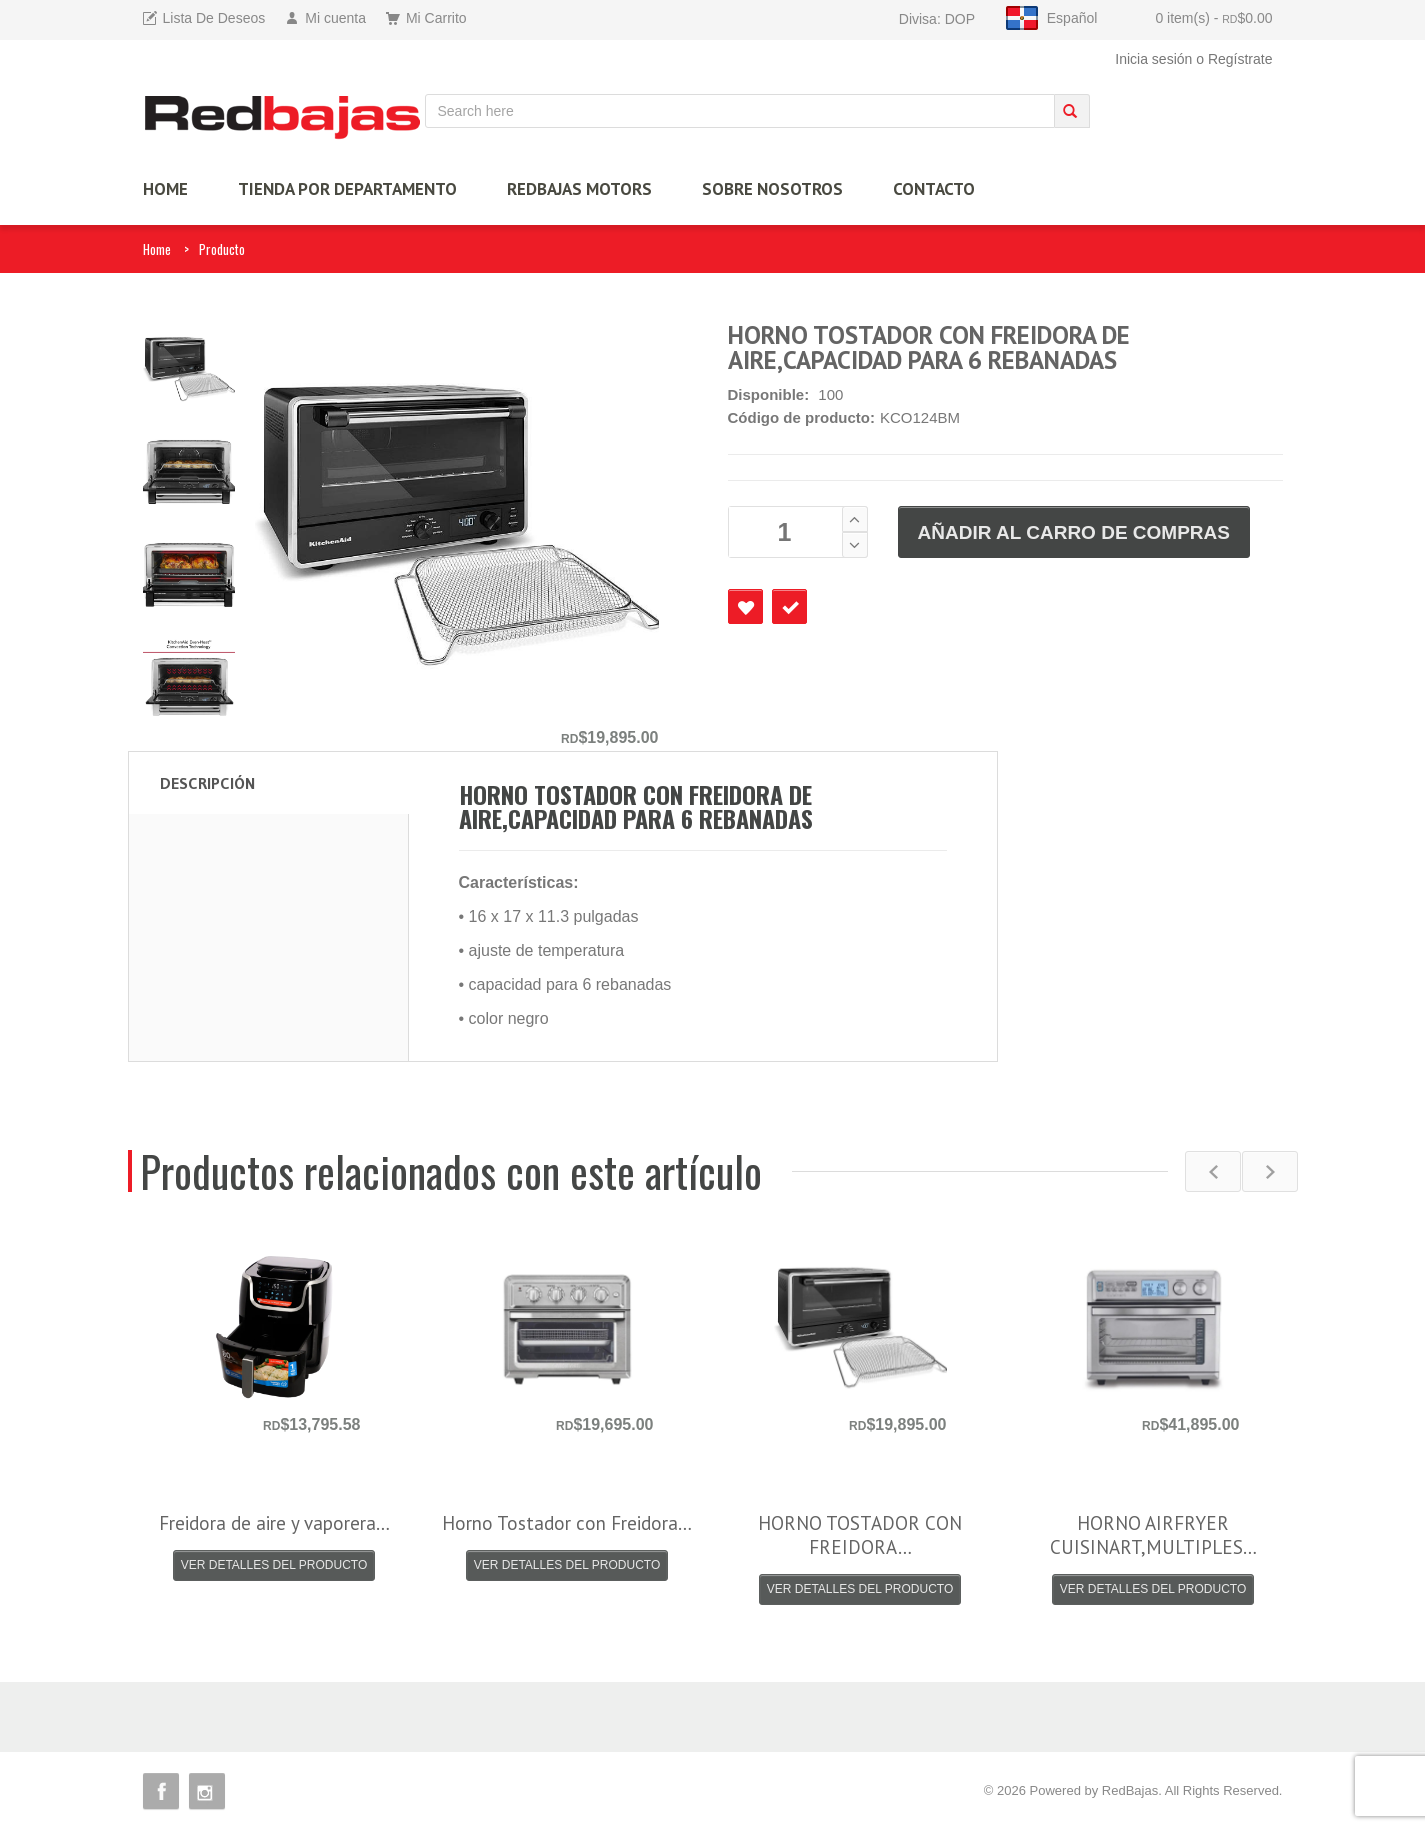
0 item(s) (1213, 18)
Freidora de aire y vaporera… (274, 1523)
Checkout (789, 606)
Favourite (745, 606)
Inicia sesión (1153, 59)
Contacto (934, 189)
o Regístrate (1234, 59)
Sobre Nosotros (772, 189)
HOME (165, 189)
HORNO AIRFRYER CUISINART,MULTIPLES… (1153, 1535)
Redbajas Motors (579, 189)
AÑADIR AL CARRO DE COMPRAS (1074, 532)
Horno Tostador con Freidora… (567, 1523)
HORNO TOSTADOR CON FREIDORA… (860, 1535)
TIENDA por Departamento (347, 189)
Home (157, 249)
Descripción (207, 783)
